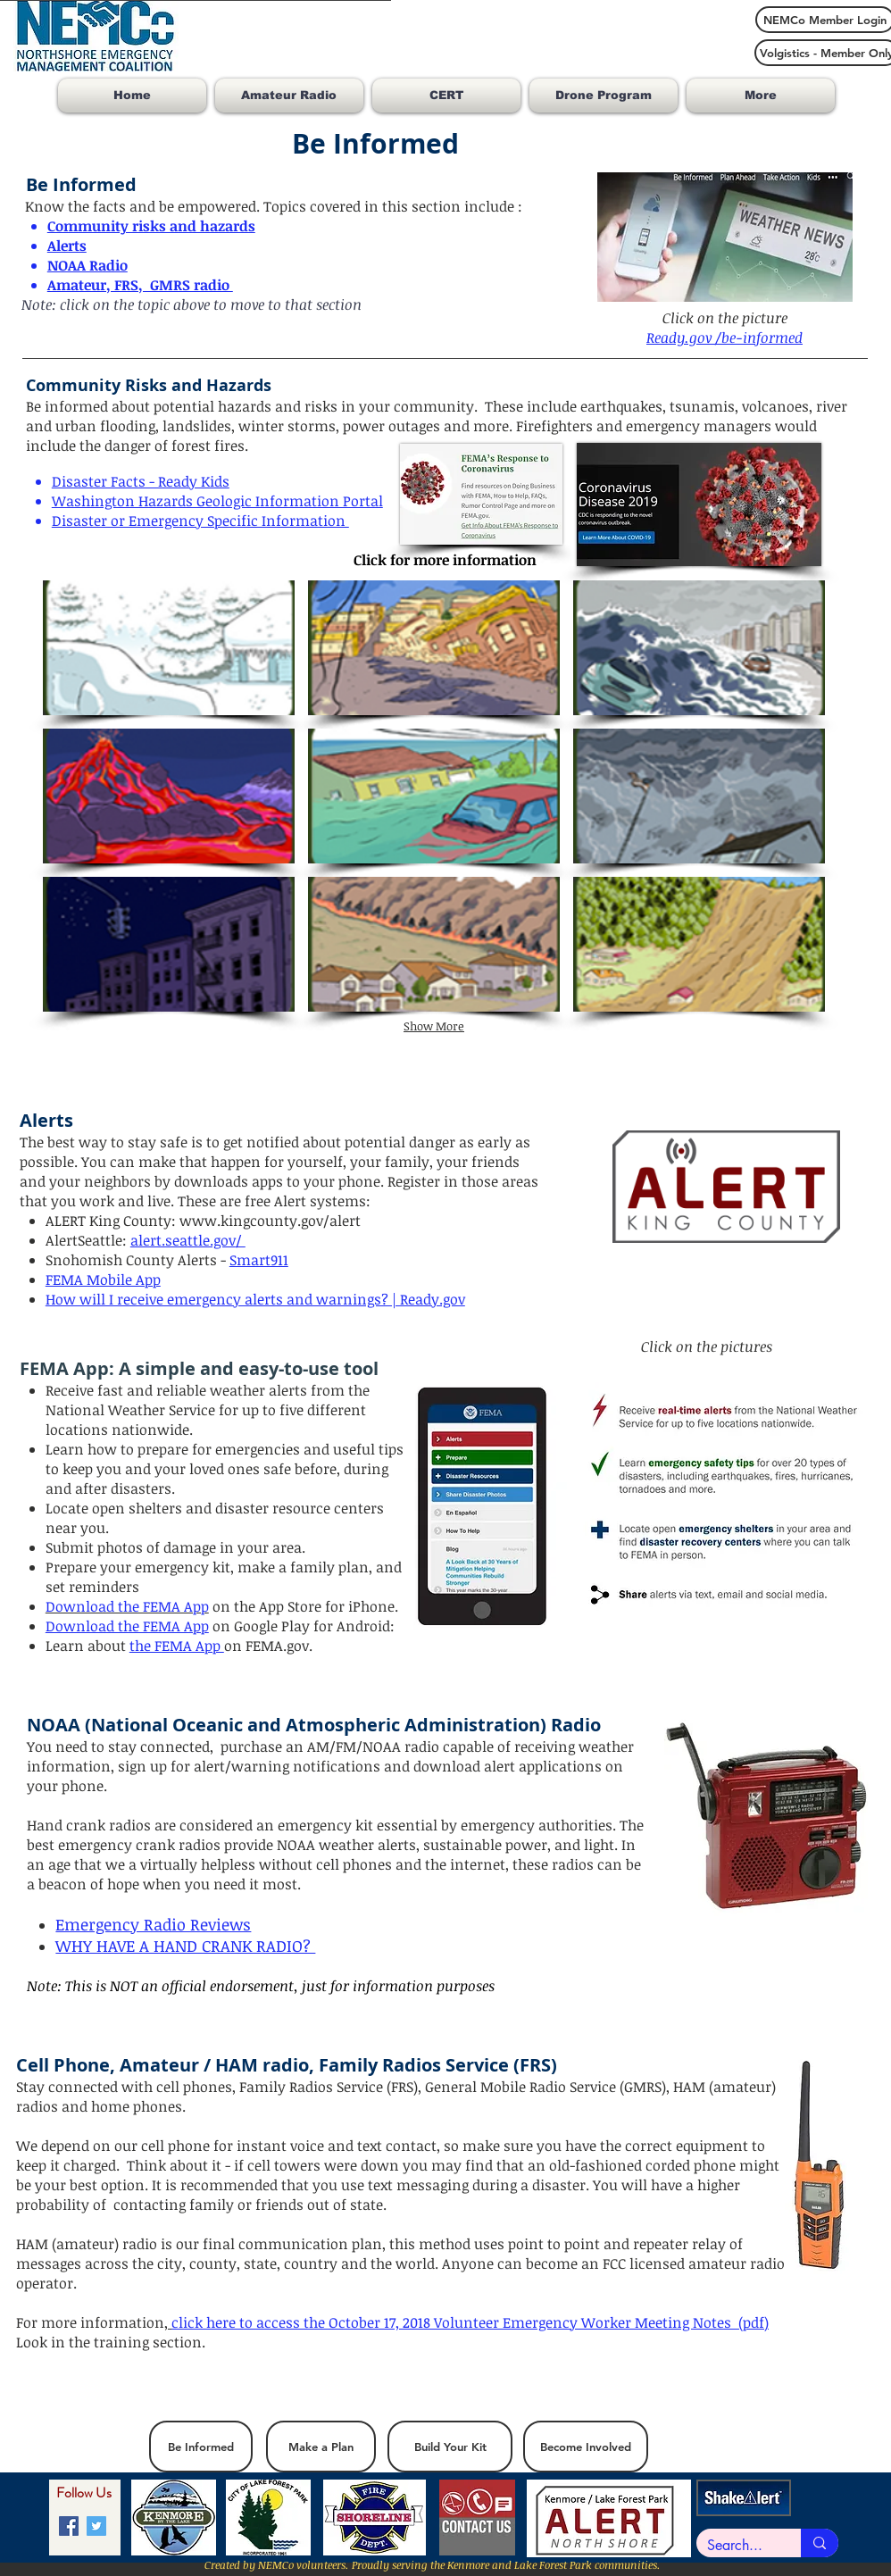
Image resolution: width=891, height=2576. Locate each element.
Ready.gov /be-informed (724, 337)
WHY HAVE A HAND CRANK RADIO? (185, 1945)
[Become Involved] (585, 2446)
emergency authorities (536, 1825)
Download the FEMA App (127, 1626)
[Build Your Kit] (449, 2446)
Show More (434, 1026)
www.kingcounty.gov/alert (270, 1220)
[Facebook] (69, 2526)
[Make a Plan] (321, 2446)
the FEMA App (176, 1645)
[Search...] (735, 2546)
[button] (169, 647)
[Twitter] (96, 2526)
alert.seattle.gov (183, 1240)
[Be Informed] (201, 2446)
